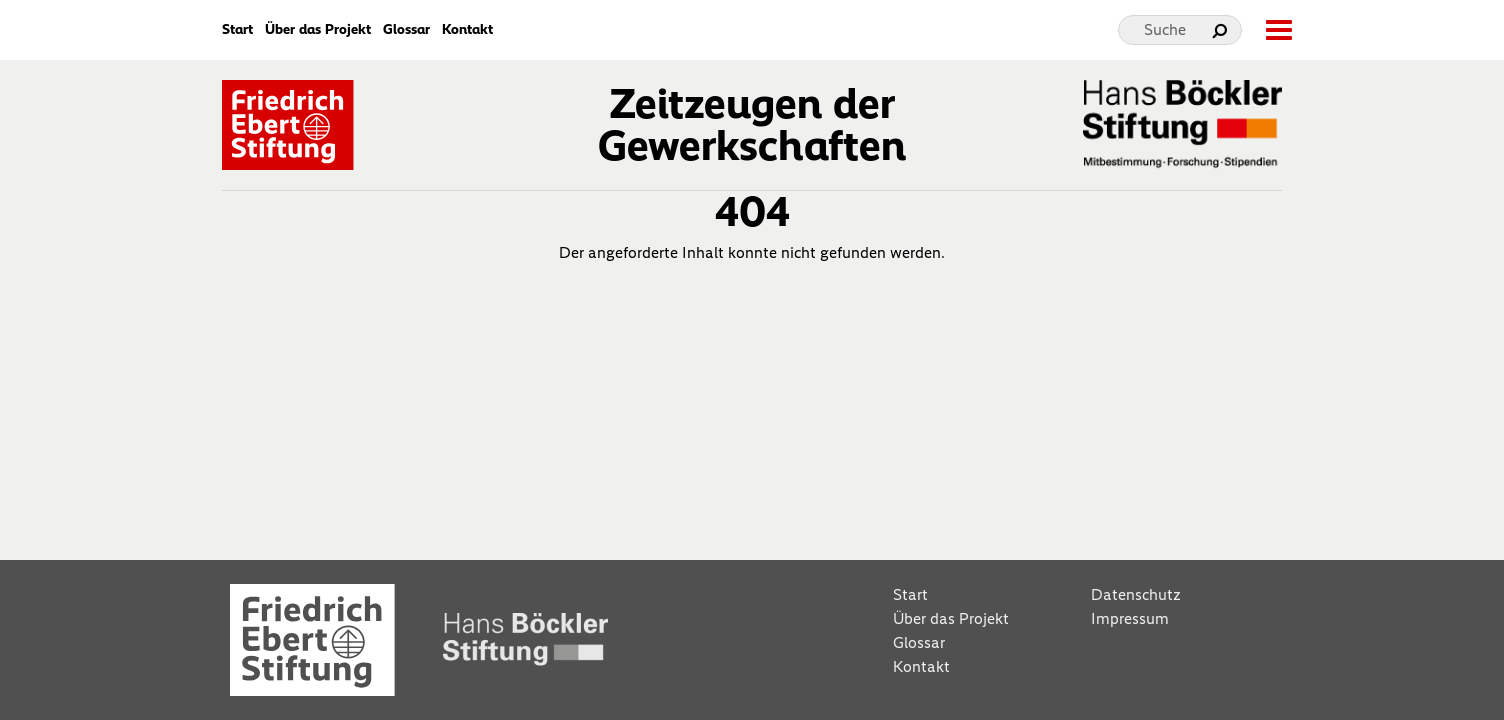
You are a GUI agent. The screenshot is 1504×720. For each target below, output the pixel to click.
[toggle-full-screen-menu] (1278, 30)
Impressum (1130, 618)
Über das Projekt (318, 30)
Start (237, 30)
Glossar (406, 30)
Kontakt (467, 30)
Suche (1165, 29)
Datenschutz (1136, 594)
